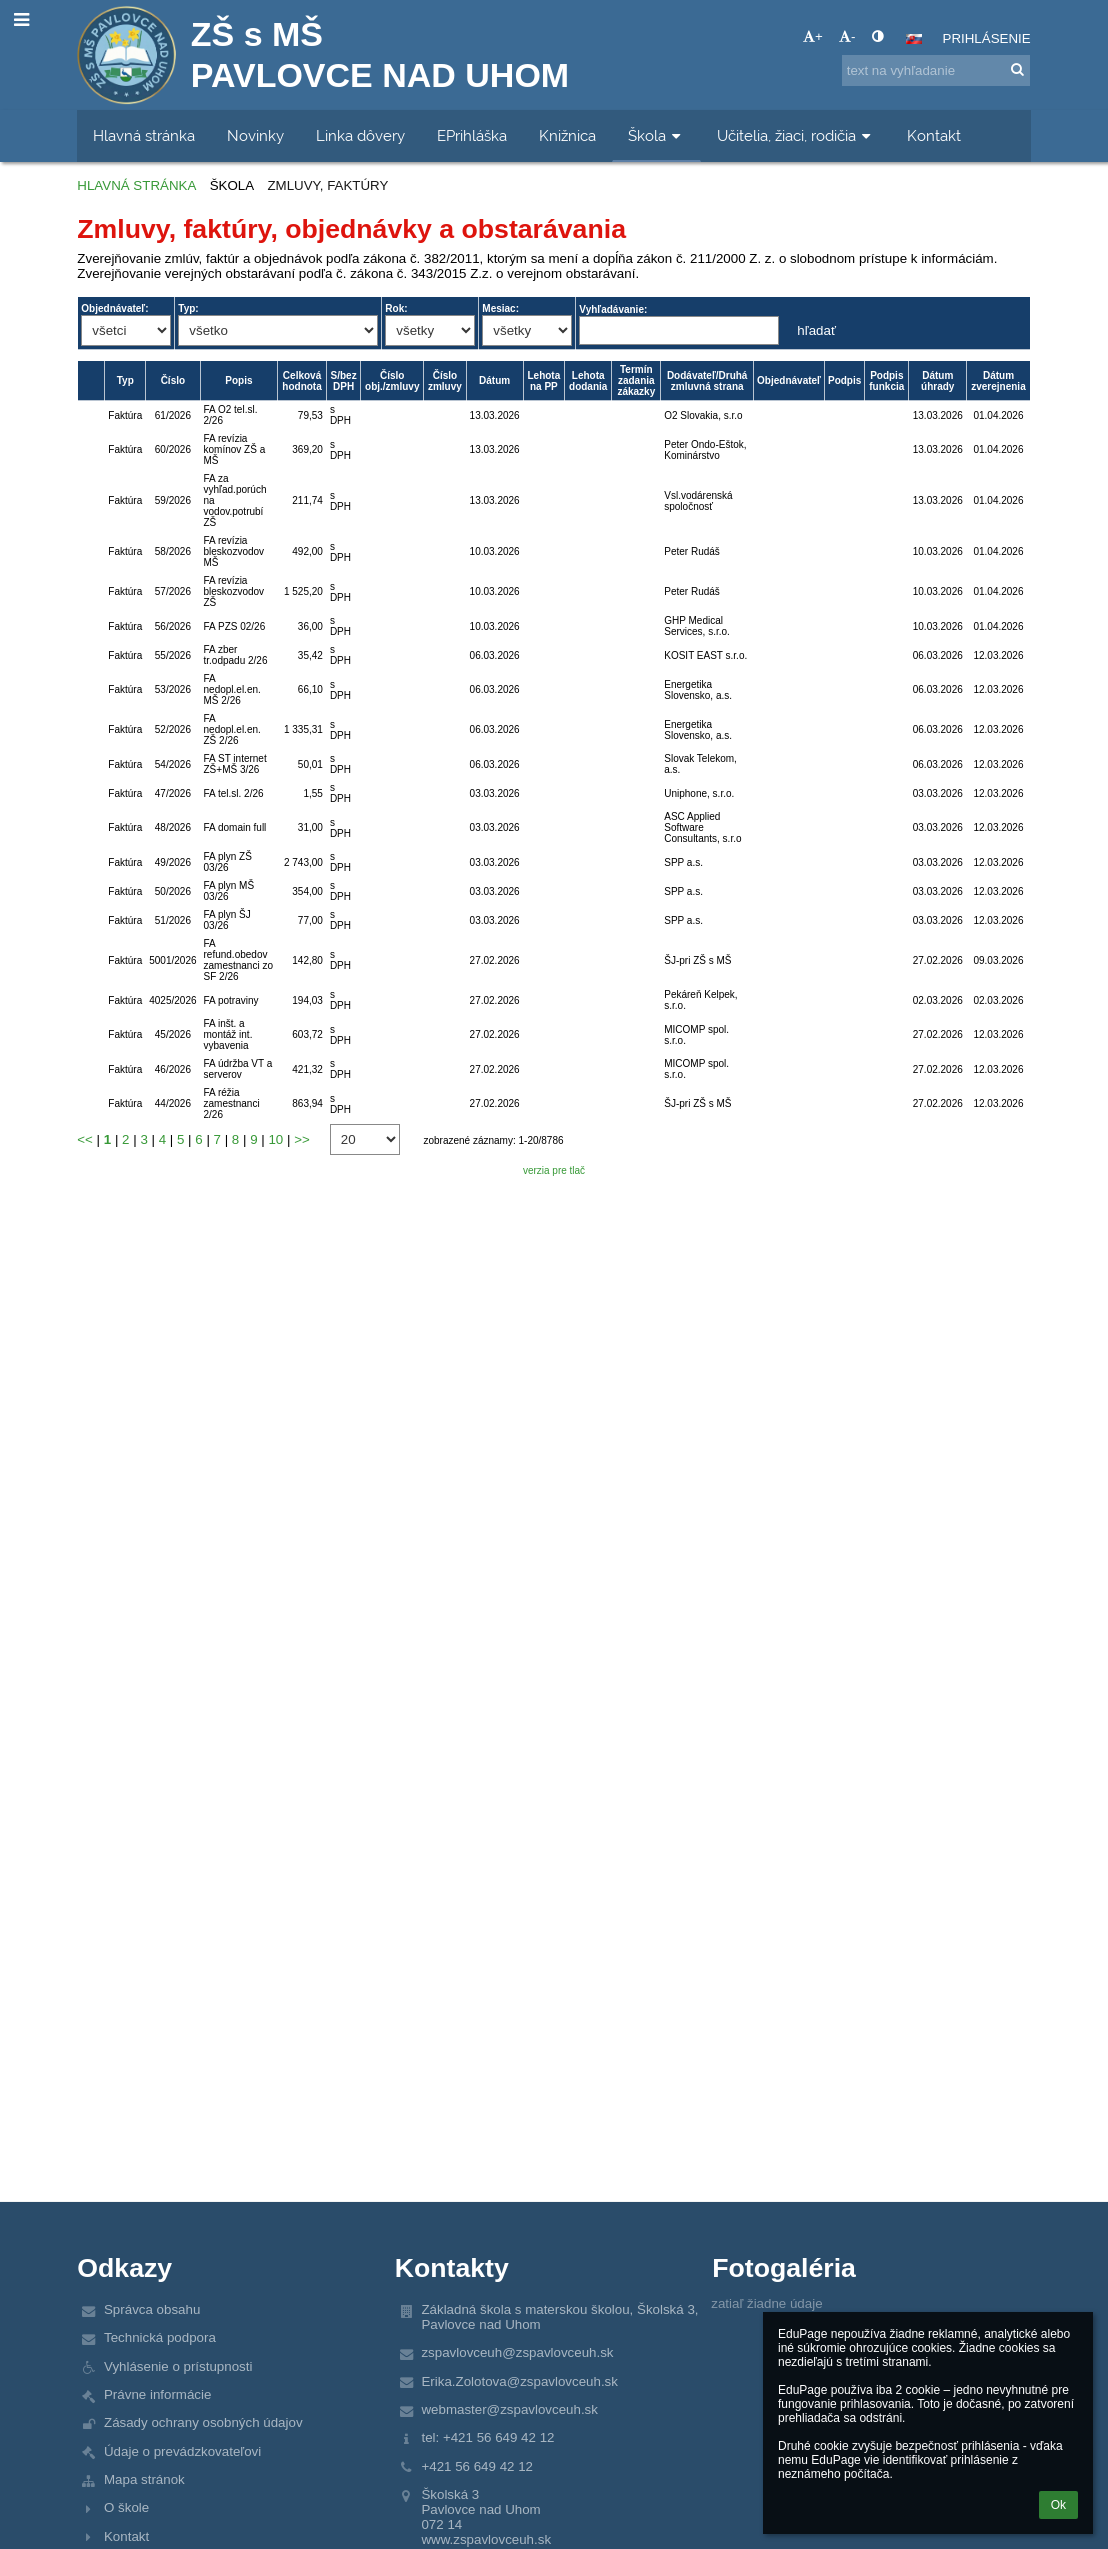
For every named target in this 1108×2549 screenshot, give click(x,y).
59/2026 (173, 500)
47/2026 (173, 793)
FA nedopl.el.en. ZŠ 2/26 (232, 729)
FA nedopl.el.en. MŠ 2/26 (232, 689)
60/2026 (173, 449)
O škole (126, 2507)
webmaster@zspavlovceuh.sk (509, 2409)
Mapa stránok (144, 2479)
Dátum (494, 380)
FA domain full (235, 827)
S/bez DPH (344, 381)
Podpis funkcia (886, 381)
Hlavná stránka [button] (144, 135)
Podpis (844, 380)
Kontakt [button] (934, 135)
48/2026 (173, 827)
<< (85, 1139)
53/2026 (173, 689)
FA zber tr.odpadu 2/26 (236, 655)
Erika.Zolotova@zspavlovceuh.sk (519, 2381)
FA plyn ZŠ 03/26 (228, 862)
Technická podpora (160, 2337)
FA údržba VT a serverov (238, 1069)
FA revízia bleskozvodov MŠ (234, 551)
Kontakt (126, 2536)
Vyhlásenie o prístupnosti (178, 2366)
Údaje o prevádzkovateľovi (182, 2451)
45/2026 (173, 1034)
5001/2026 (172, 960)
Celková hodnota (301, 381)
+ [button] (813, 36)
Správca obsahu (152, 2309)
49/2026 (173, 862)
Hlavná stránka (136, 185)
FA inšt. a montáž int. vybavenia (228, 1034)
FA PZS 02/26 (235, 626)
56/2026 (173, 626)
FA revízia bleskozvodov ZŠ (234, 591)
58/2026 (173, 551)
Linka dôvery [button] (360, 135)
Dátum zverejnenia (998, 381)
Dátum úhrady (937, 381)
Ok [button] (1058, 2505)
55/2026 (173, 655)
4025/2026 (172, 1000)
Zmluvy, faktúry (327, 185)
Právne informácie (157, 2394)
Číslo (173, 380)
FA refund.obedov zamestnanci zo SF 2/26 (238, 960)
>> (302, 1139)
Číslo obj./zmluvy (392, 381)
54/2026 (173, 764)
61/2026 (173, 415)
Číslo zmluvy (445, 381)
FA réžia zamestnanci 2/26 (232, 1103)
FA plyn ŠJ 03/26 (227, 920)
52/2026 (173, 729)
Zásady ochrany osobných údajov (203, 2422)
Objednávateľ (789, 380)
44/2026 (173, 1103)
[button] (914, 39)
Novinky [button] (255, 135)
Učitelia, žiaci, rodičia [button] (796, 135)
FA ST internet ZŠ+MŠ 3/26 (235, 764)
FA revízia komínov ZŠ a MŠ (235, 449)
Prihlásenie (987, 38)
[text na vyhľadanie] (936, 70)
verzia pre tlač (554, 1170)
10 (275, 1139)
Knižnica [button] (567, 135)
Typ (125, 380)
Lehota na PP (543, 381)
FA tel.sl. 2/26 (234, 793)
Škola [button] (656, 135)
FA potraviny (231, 1000)
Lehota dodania (588, 381)
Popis (238, 380)
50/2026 (173, 891)
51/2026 (173, 920)
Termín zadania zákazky (636, 380)
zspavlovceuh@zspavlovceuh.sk (517, 2352)
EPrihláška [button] (472, 135)
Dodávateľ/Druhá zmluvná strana (707, 381)
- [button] (847, 36)
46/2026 (173, 1069)
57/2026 (173, 591)
